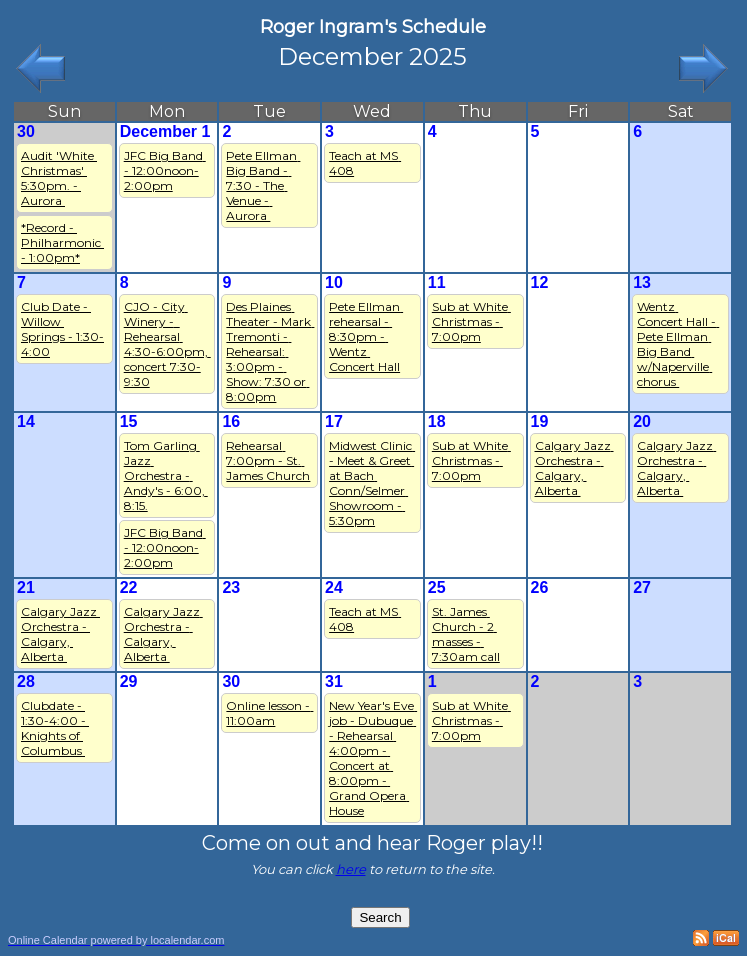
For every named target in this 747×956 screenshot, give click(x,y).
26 (540, 587)
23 (231, 587)
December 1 (165, 131)
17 (334, 421)
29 (129, 681)
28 (26, 681)
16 (231, 421)
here (351, 869)
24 (334, 587)
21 (26, 587)
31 (334, 681)
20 (642, 421)
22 (129, 587)
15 (129, 421)
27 (642, 587)
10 (334, 282)
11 (437, 282)
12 (540, 282)
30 (26, 131)
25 (437, 587)
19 (540, 421)
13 (642, 282)
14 (26, 421)
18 (437, 421)
